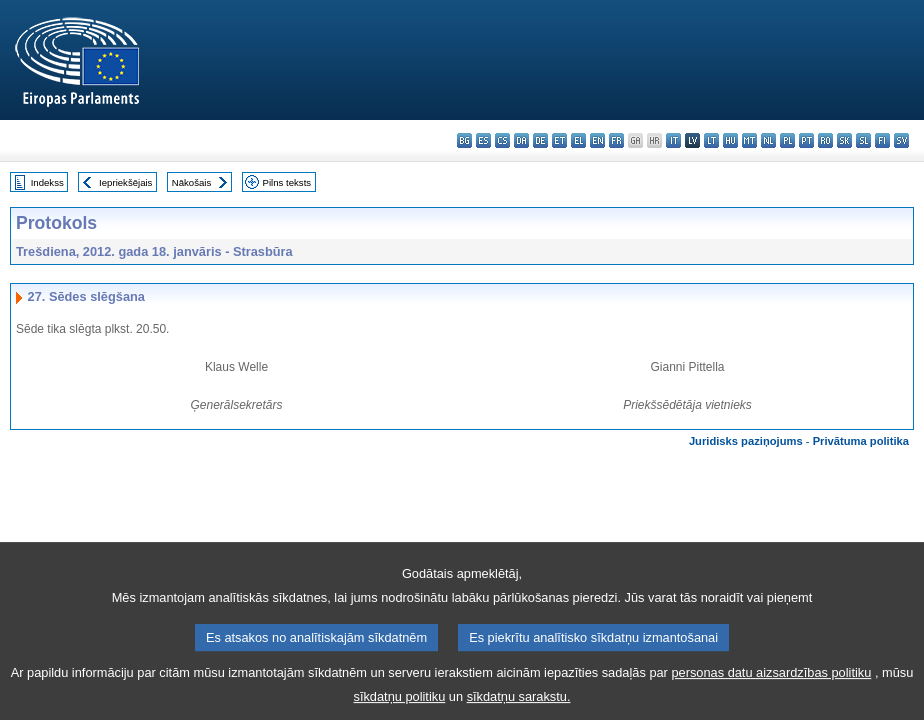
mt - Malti (749, 140)
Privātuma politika (861, 441)
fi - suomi (882, 140)
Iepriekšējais (125, 182)
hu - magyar (730, 140)
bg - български (464, 140)
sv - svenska (901, 140)
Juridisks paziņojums (746, 441)
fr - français (616, 140)
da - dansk (521, 140)
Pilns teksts (287, 182)
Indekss (47, 182)
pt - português (806, 140)
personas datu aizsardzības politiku (771, 684)
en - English (597, 140)
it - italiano (673, 140)
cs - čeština (502, 140)
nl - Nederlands (768, 140)
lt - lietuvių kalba (711, 140)
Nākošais (191, 182)
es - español (483, 140)
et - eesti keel (559, 140)
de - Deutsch (540, 140)
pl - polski (787, 140)
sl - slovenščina (863, 140)
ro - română (825, 140)
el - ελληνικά (578, 140)
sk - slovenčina (844, 140)
